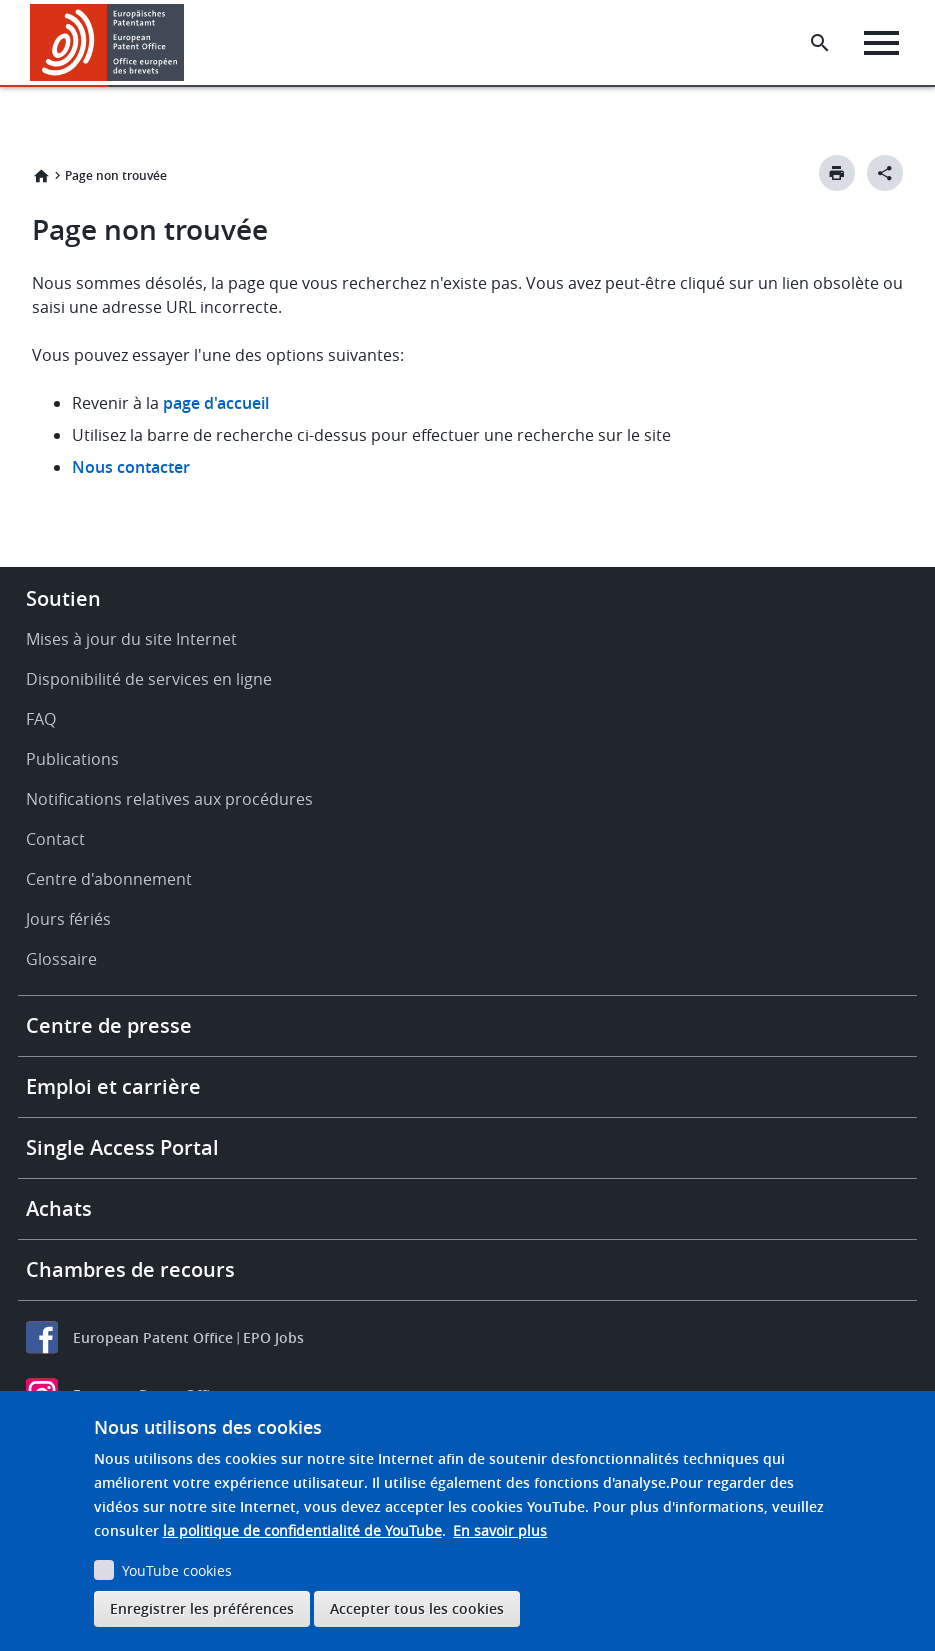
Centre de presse (109, 1025)
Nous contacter (131, 467)
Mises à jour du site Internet (131, 639)
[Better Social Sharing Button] (885, 173)
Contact (55, 839)
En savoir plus (500, 1530)
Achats (59, 1208)
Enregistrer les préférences (202, 1608)
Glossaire (61, 959)
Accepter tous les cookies (417, 1608)
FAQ (41, 719)
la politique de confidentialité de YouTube (302, 1530)
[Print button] (837, 173)
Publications (72, 759)
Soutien (63, 598)
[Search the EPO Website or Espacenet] (820, 43)
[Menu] (881, 43)
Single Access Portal (122, 1147)
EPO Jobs (273, 1337)
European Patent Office (153, 1337)
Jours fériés (68, 919)
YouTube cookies (177, 1570)
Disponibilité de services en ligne (149, 679)
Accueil (41, 176)
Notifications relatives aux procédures (169, 799)
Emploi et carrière (113, 1086)
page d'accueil (216, 403)
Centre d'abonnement (109, 879)
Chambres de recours (130, 1269)
